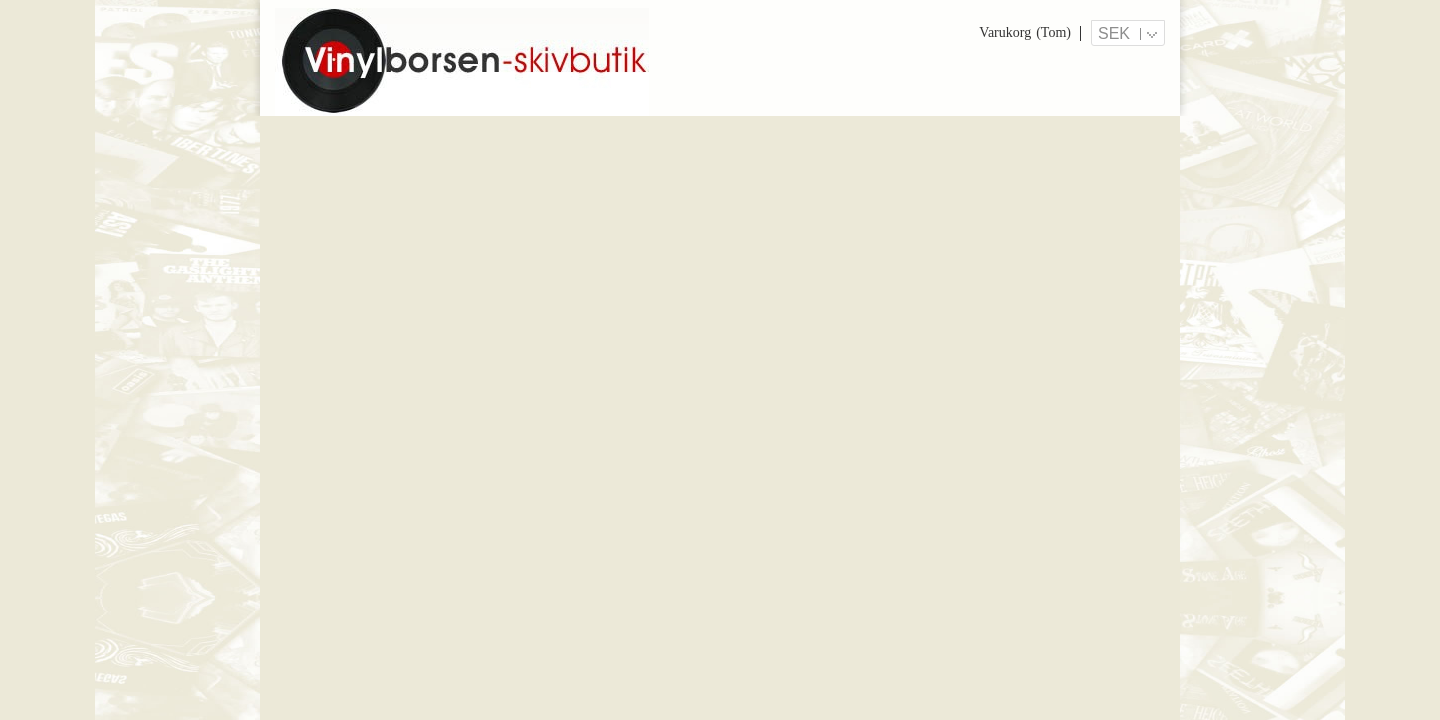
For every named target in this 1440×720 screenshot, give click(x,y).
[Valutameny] (1128, 33)
